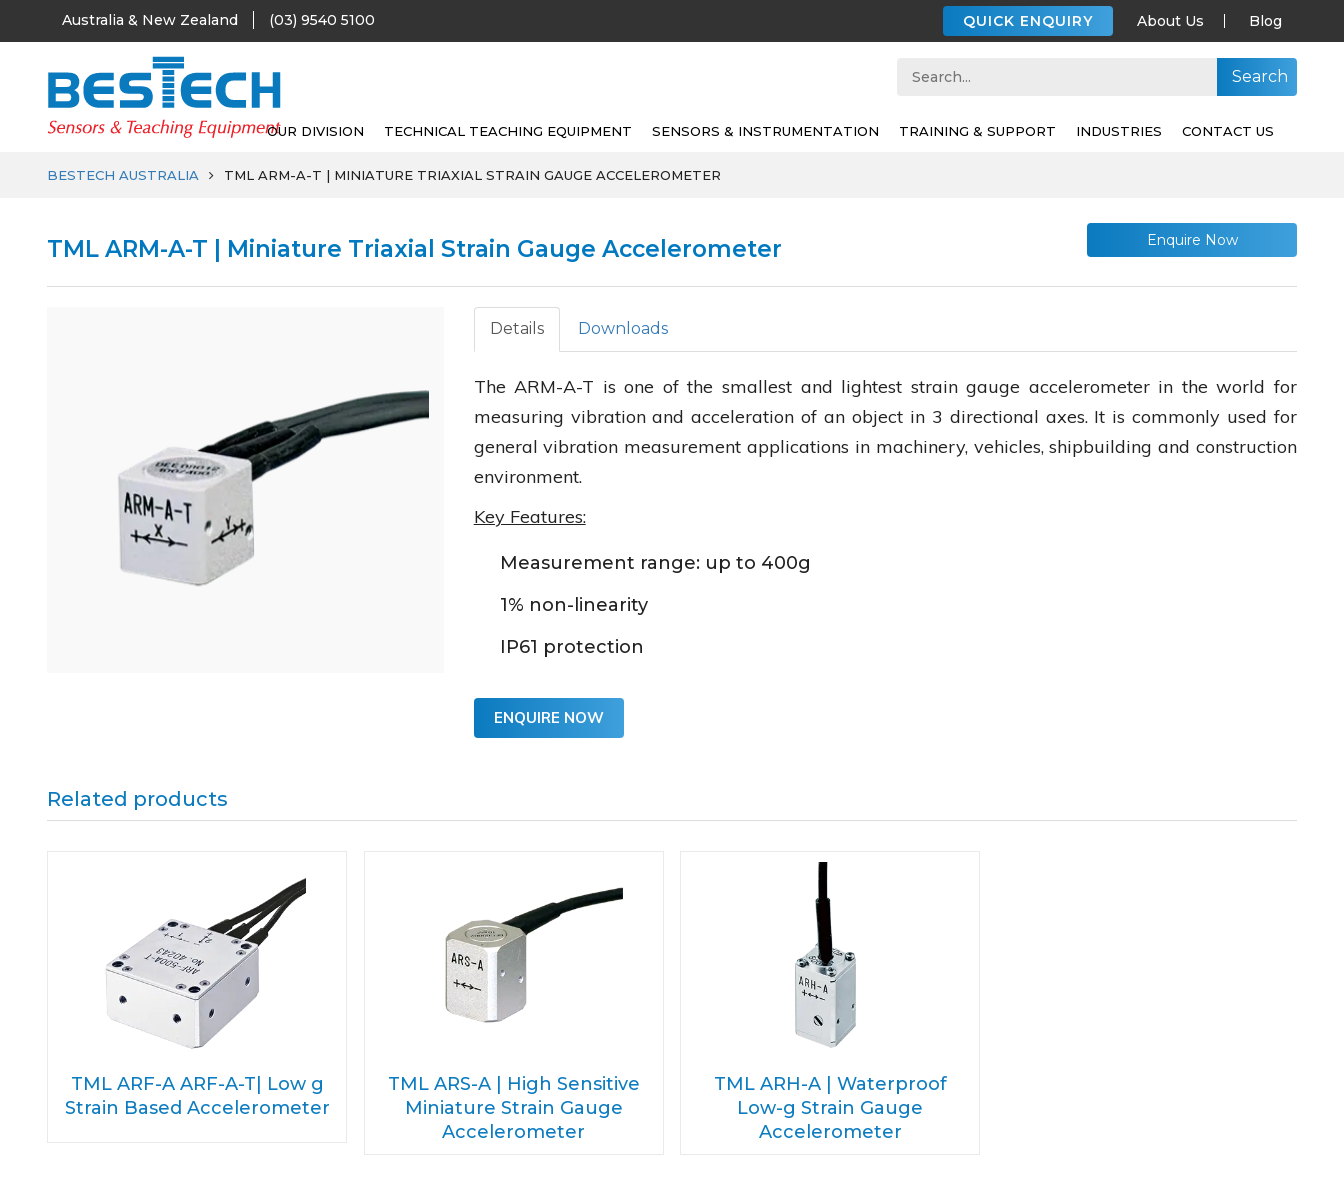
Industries (1119, 131)
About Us (1170, 21)
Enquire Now (1192, 240)
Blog (1265, 21)
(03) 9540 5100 (322, 20)
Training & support (977, 131)
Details (517, 328)
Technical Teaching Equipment (508, 131)
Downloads (623, 328)
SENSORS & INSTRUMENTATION (765, 131)
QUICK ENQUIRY (1028, 21)
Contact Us (1228, 131)
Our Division (315, 131)
